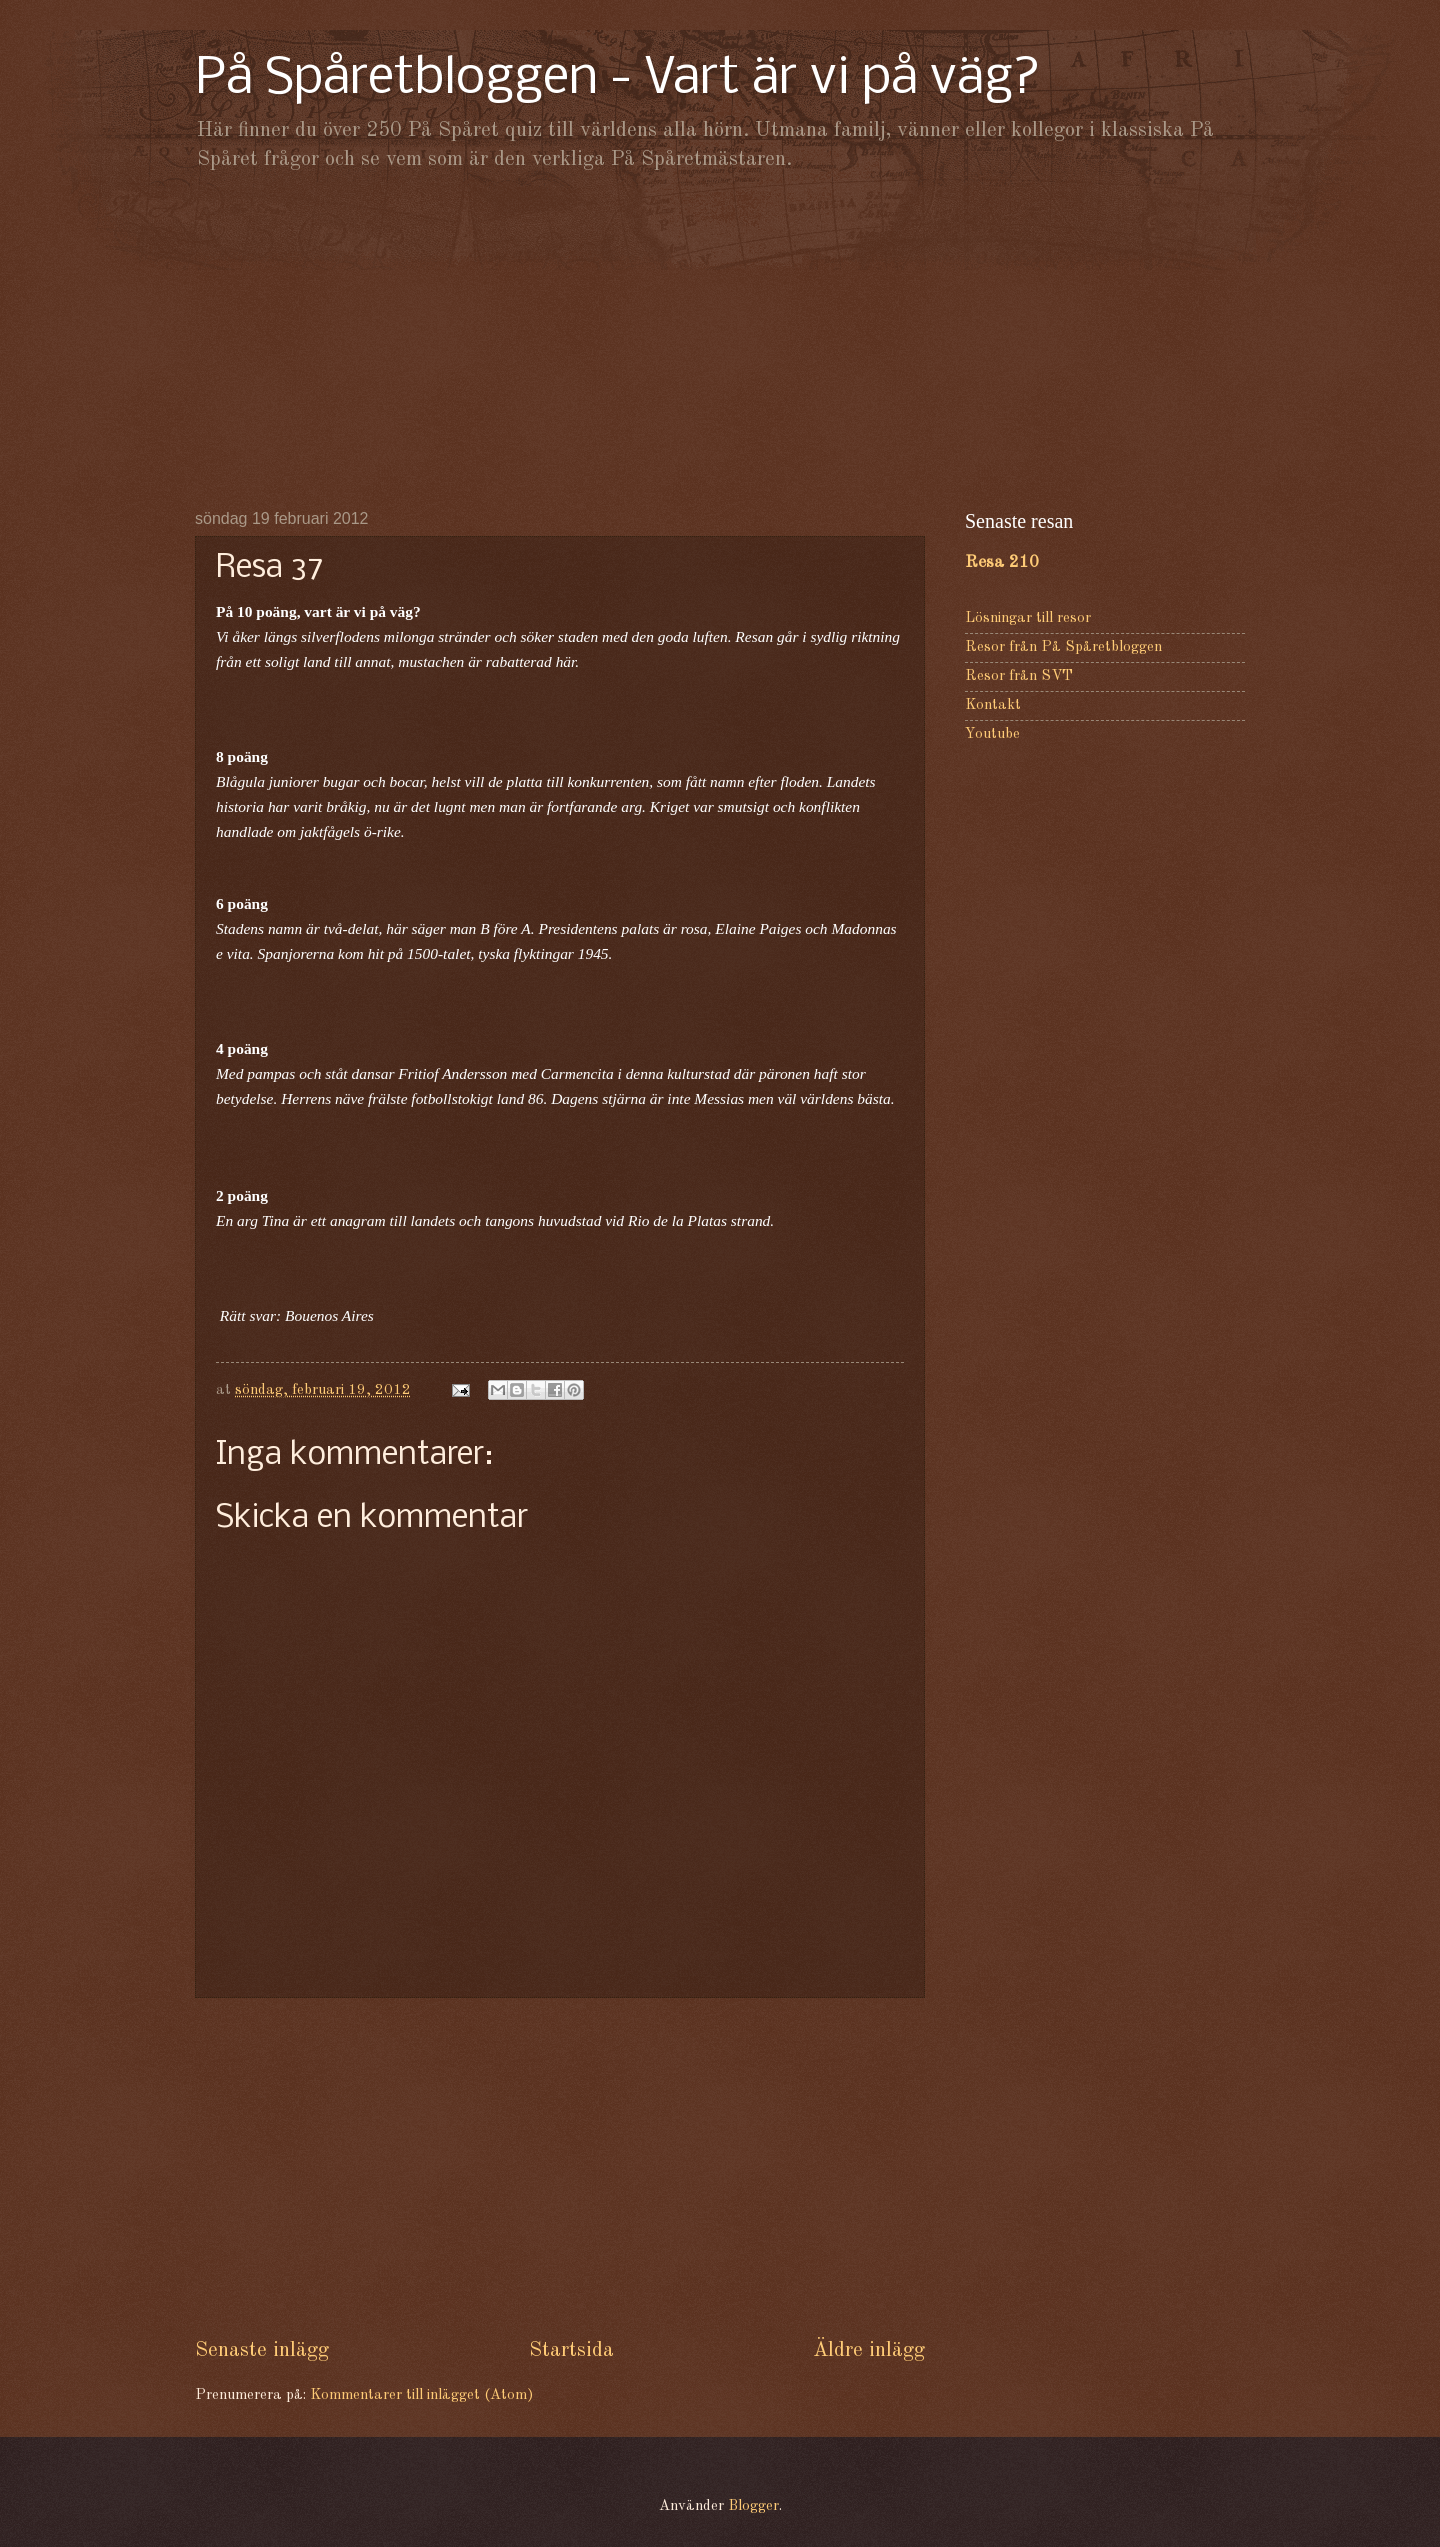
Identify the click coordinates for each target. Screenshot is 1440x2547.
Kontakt (993, 705)
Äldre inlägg (869, 2350)
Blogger (753, 2506)
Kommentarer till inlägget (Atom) (421, 2395)
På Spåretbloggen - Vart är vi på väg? (618, 79)
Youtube (992, 734)
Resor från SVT (1019, 676)
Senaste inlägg (262, 2350)
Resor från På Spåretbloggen (1063, 647)
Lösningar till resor (1028, 618)
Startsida (571, 2350)
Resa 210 (1002, 562)
